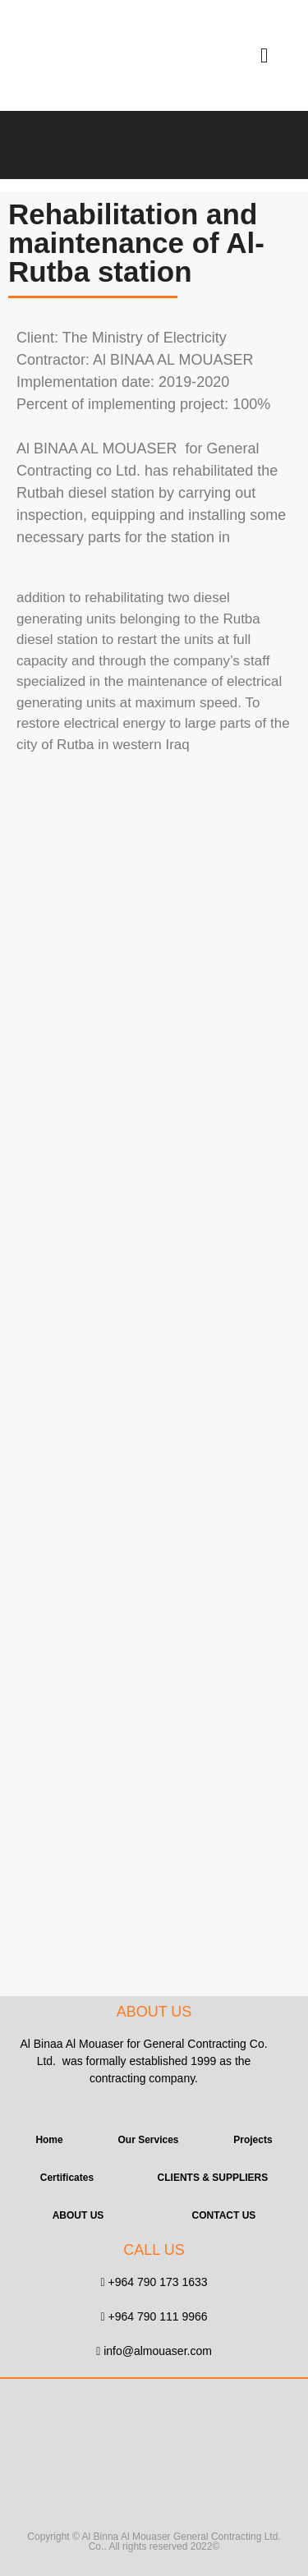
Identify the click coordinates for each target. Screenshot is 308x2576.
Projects (252, 2140)
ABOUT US (78, 2215)
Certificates (67, 2177)
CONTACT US (224, 2215)
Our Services (147, 2140)
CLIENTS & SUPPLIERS (213, 2177)
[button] (264, 55)
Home (48, 2140)
